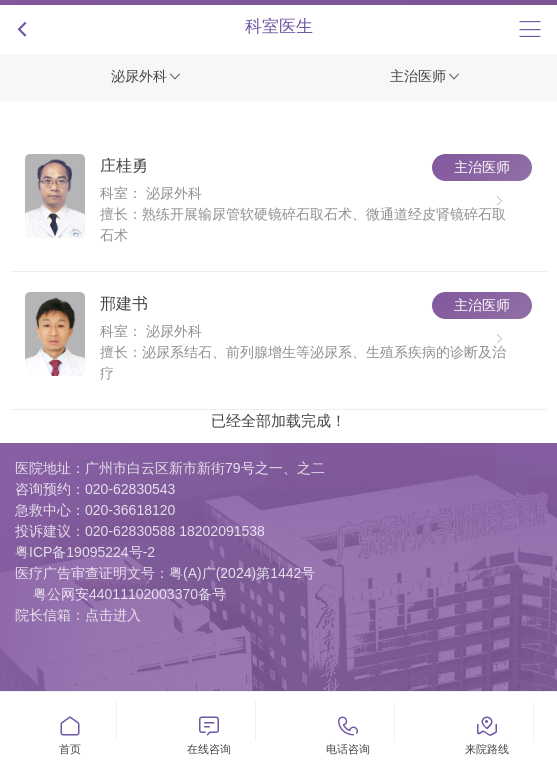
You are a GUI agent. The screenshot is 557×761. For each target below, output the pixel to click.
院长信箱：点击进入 (78, 615)
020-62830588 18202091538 (175, 531)
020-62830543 (130, 489)
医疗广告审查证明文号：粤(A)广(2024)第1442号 (165, 573)
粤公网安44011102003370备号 (129, 594)
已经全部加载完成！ (278, 420)
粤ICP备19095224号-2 (85, 552)
